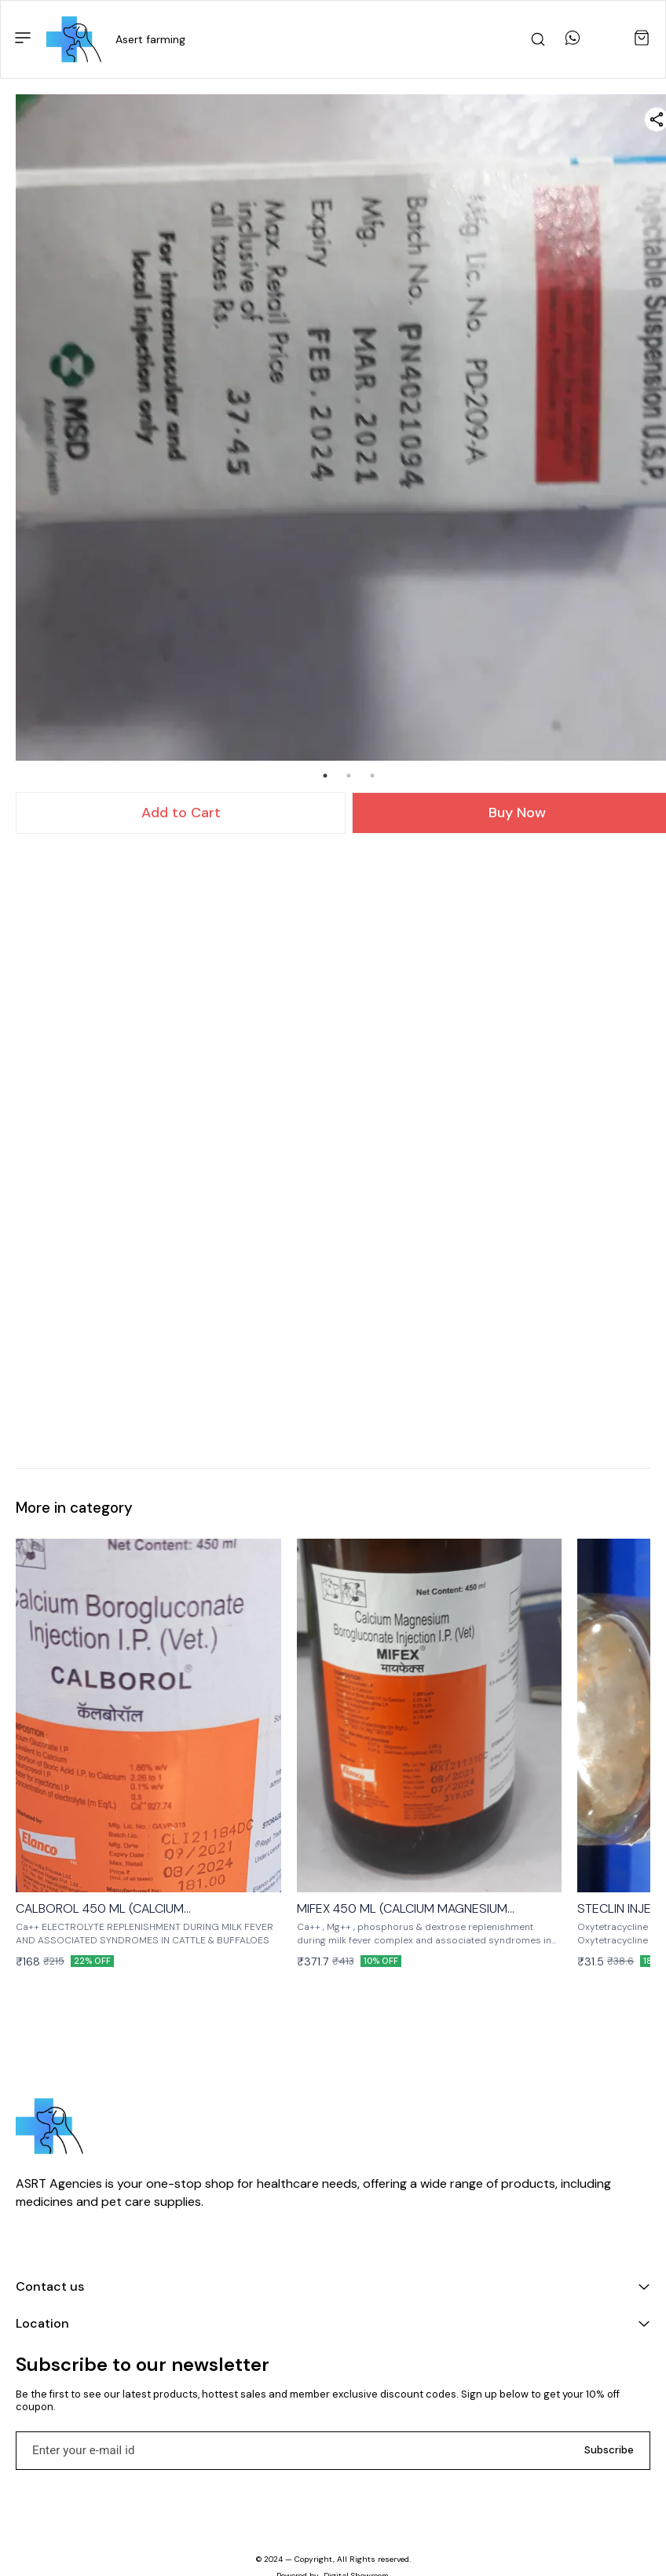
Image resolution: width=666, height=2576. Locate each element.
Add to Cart (181, 812)
